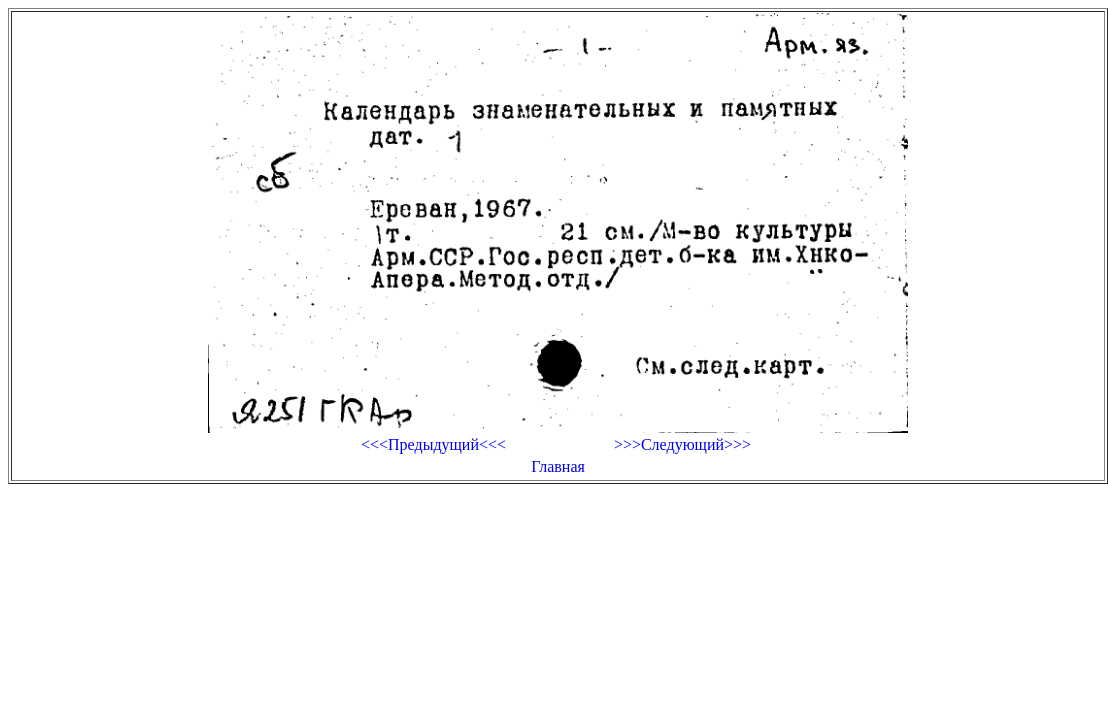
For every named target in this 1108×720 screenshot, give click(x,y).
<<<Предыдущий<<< (433, 444)
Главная (558, 466)
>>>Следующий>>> (682, 444)
